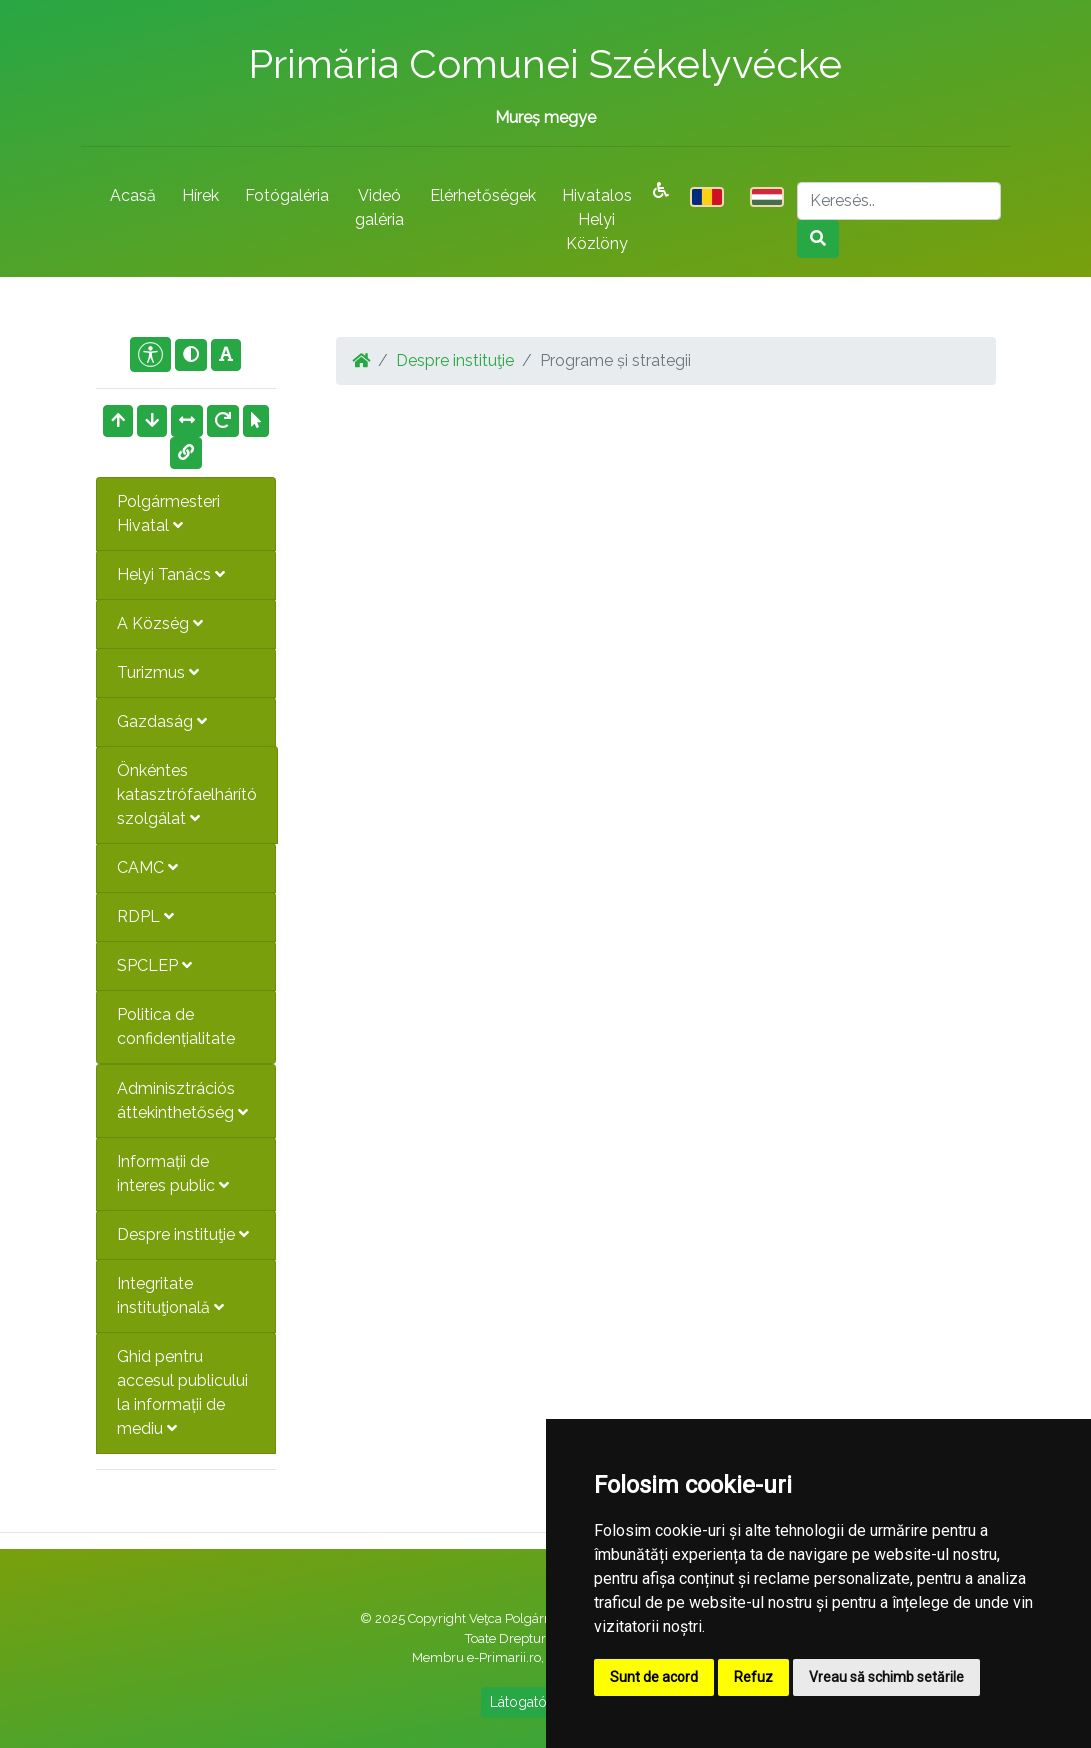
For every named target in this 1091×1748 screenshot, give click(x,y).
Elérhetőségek (483, 195)
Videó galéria (379, 207)
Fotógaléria (287, 195)
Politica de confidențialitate (176, 1026)
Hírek (200, 195)
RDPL (145, 916)
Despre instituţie (183, 1234)
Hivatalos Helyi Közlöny (597, 219)
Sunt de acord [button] (654, 1677)
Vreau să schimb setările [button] (886, 1677)
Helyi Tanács (171, 574)
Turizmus (158, 672)
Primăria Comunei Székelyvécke (545, 63)
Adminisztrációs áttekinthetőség (182, 1100)
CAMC (147, 867)
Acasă (133, 195)
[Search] (899, 201)
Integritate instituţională (170, 1295)
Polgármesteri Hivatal (168, 513)
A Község (160, 623)
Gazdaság (162, 721)
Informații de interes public (173, 1173)
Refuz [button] (753, 1677)
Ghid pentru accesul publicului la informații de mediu (182, 1392)
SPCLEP (154, 965)
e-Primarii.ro (504, 1657)
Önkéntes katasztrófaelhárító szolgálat (187, 794)
